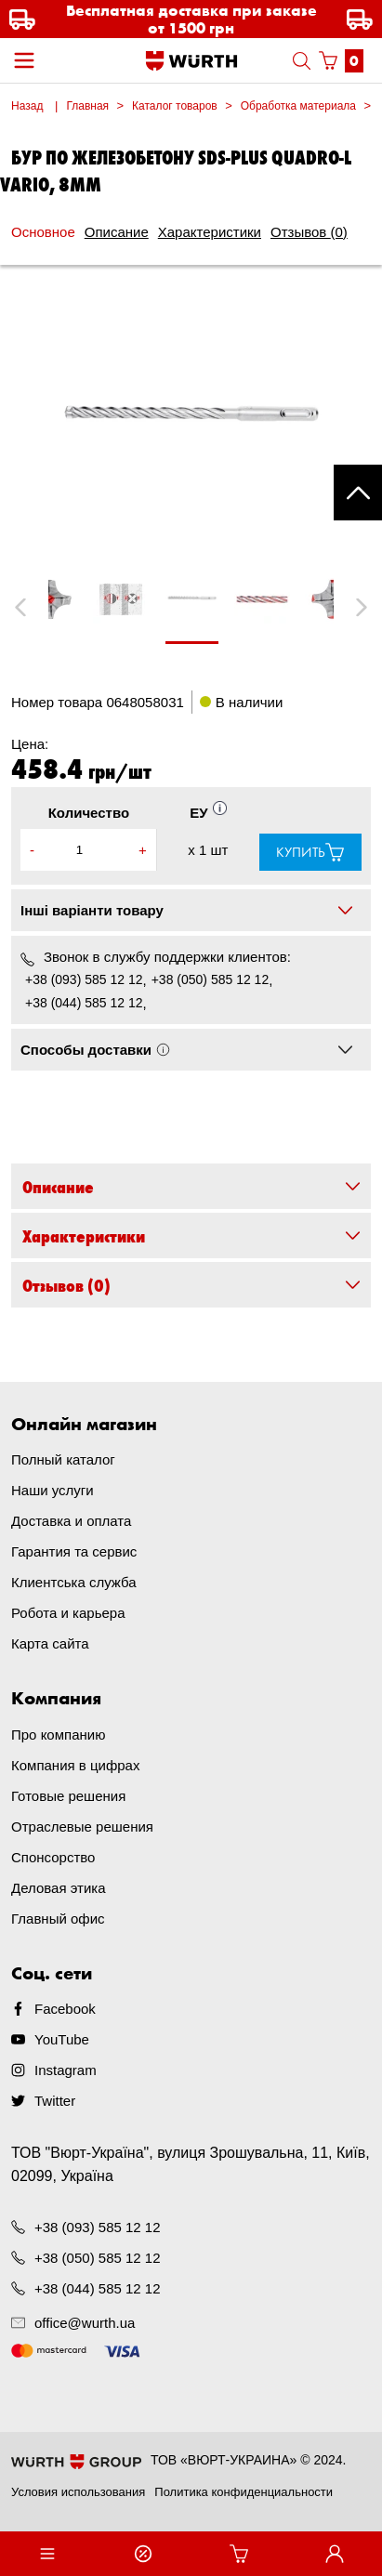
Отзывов (309, 232)
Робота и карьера (68, 1613)
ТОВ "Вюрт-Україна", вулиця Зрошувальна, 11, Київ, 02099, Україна (190, 2164)
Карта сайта (50, 1643)
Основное (43, 232)
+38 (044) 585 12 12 (84, 1002)
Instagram (65, 2070)
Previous (41, 607)
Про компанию (58, 1734)
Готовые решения (68, 1796)
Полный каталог (63, 1459)
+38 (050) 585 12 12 (210, 979)
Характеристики (209, 232)
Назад (27, 105)
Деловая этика (58, 1888)
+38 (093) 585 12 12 (84, 979)
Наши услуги (52, 1490)
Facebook (65, 2009)
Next (352, 607)
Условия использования (78, 2492)
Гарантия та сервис (74, 1551)
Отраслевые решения (82, 1826)
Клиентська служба (74, 1582)
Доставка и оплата (71, 1521)
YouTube (61, 2039)
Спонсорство (53, 1857)
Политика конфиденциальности (243, 2492)
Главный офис (58, 1918)
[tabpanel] (191, 608)
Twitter (54, 2101)
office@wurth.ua (84, 2323)
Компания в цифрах (75, 1765)
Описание (117, 232)
